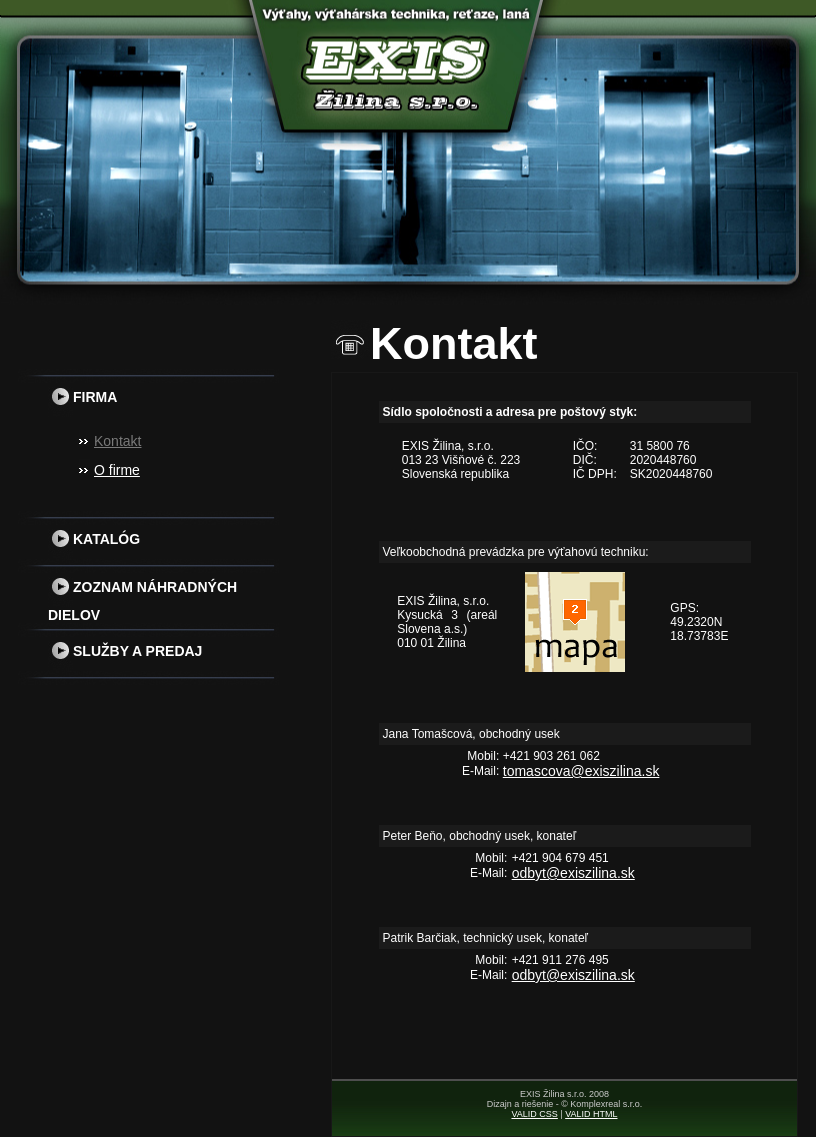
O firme (117, 470)
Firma (82, 397)
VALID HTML (591, 1114)
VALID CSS (534, 1114)
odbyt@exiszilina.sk (573, 873)
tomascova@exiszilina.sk (581, 771)
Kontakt (117, 441)
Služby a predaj (125, 651)
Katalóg (94, 539)
